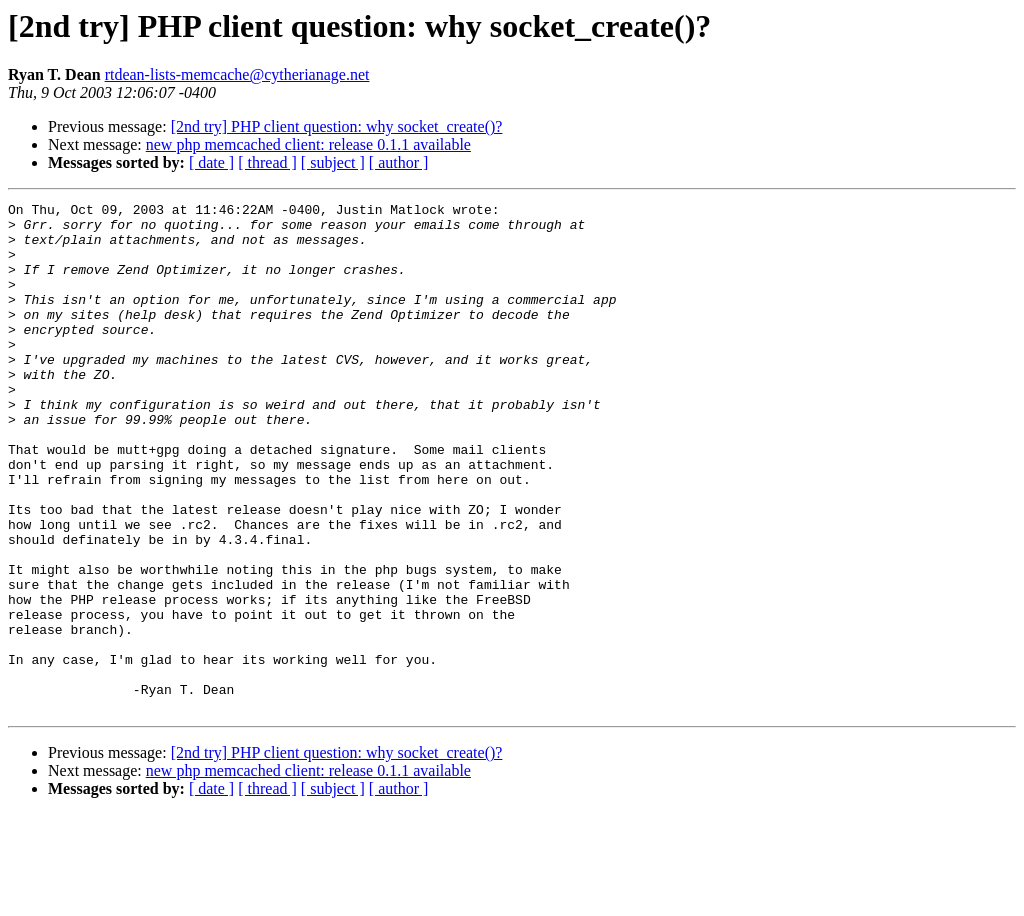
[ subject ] (333, 162)
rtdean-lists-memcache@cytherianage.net (237, 74)
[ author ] (399, 162)
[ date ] (211, 162)
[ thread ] (267, 162)
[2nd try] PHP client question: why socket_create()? (337, 126)
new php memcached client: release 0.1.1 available (308, 144)
